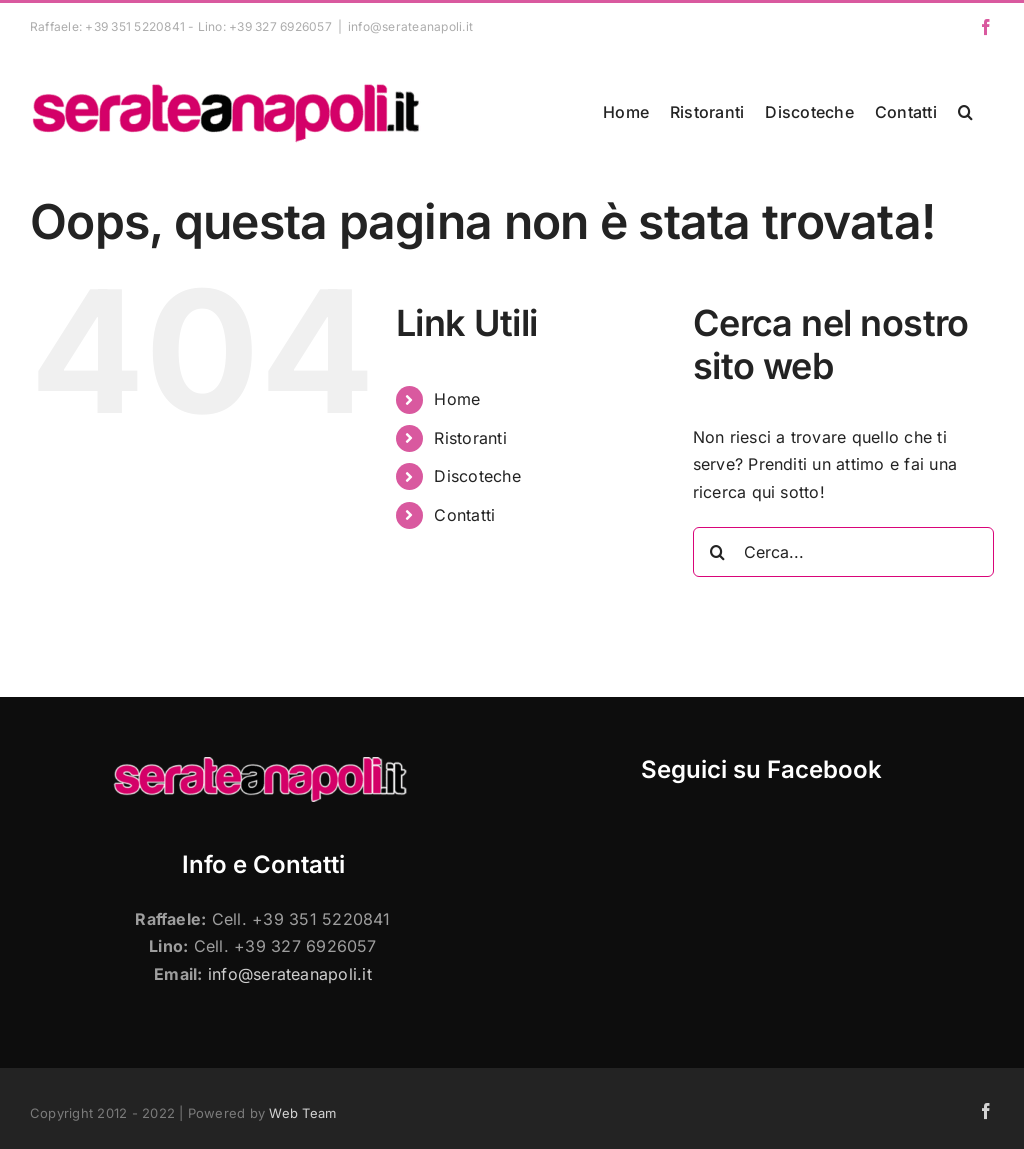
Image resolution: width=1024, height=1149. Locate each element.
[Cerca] (718, 552)
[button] (965, 112)
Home (457, 399)
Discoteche (477, 476)
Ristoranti (470, 438)
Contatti (464, 515)
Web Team (302, 1113)
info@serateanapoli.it (410, 26)
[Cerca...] (843, 552)
